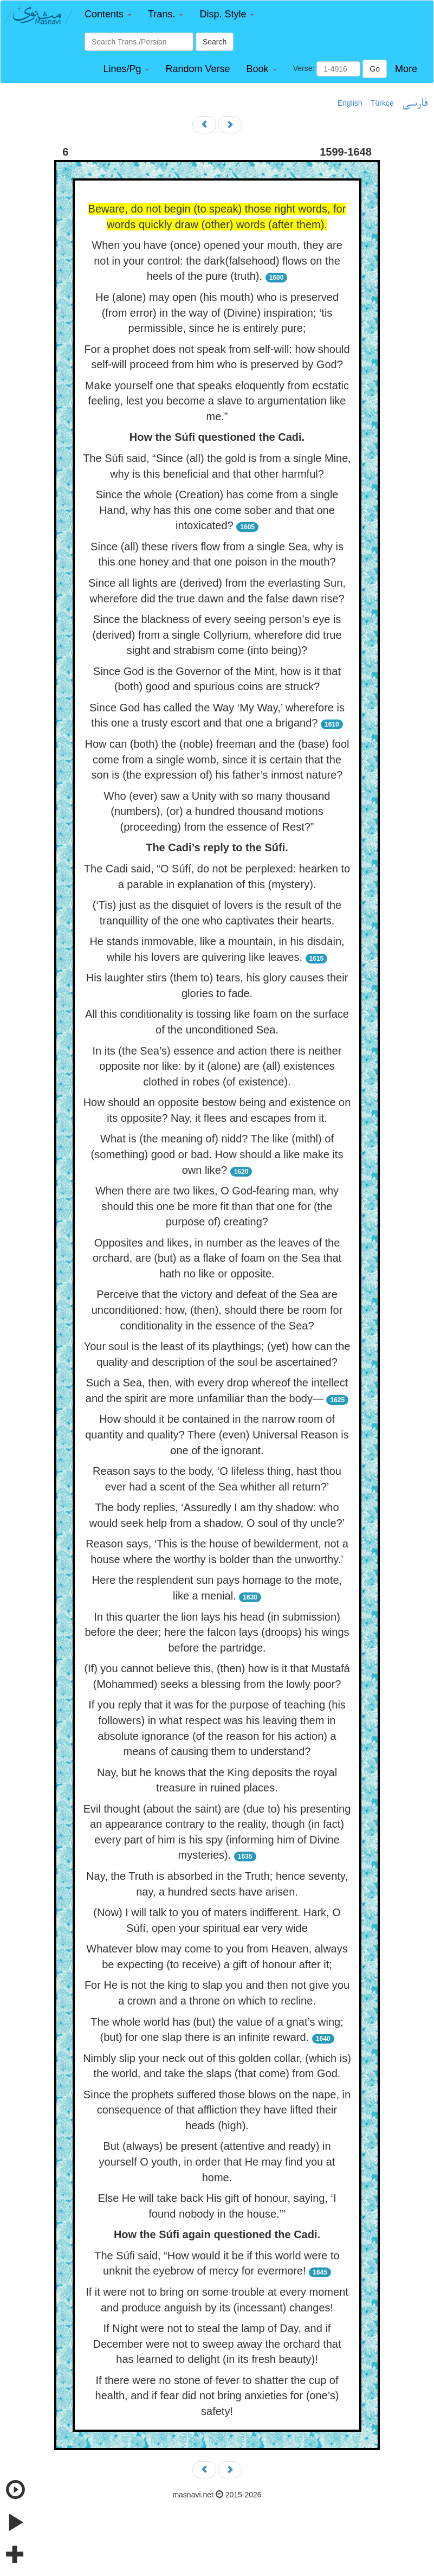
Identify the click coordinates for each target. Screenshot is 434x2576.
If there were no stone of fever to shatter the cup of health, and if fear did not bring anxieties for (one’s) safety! (217, 2395)
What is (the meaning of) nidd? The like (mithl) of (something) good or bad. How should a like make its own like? (217, 1154)
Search (214, 41)
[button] (108, 14)
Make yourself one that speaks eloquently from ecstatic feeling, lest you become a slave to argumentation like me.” (217, 401)
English (350, 103)
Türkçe (382, 103)
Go (375, 69)
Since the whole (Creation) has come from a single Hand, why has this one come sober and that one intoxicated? (217, 510)
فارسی (414, 103)
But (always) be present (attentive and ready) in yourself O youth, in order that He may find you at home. (217, 2161)
